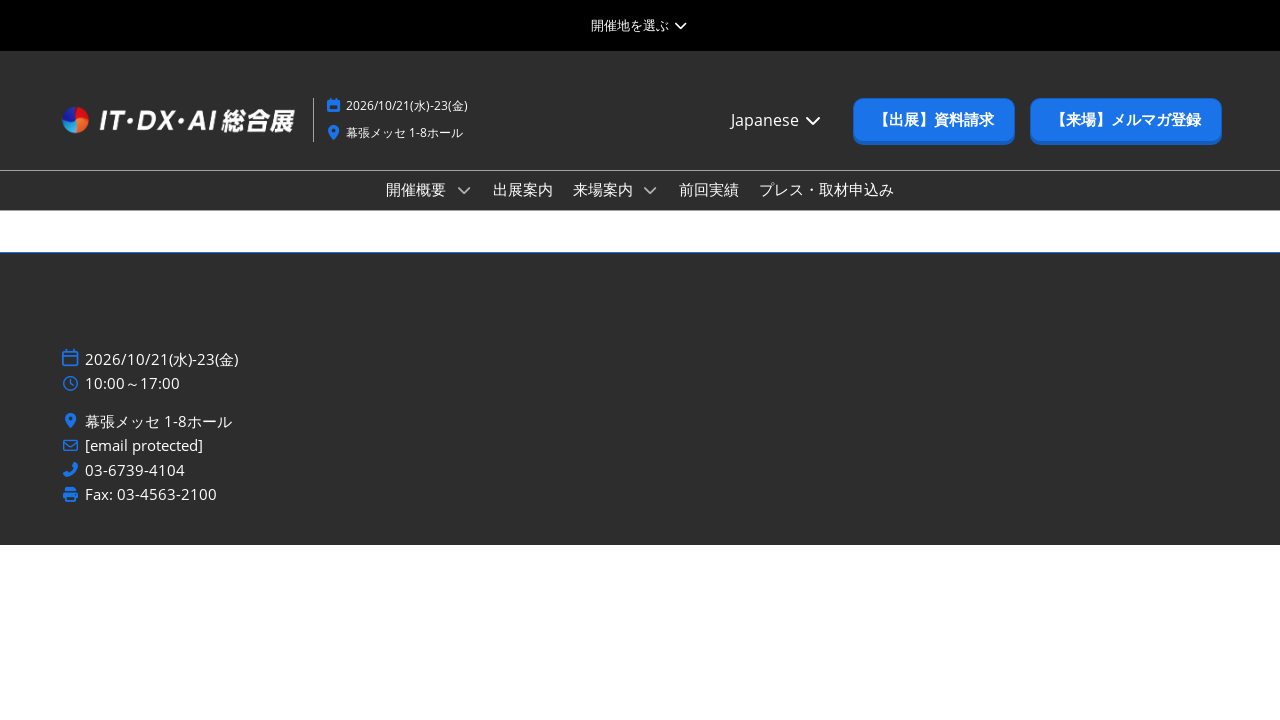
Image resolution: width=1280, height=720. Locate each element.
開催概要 (418, 189)
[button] (934, 120)
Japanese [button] (777, 120)
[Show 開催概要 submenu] (464, 190)
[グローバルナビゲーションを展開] (639, 25)
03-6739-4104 (135, 470)
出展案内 (523, 189)
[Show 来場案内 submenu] (651, 190)
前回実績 (709, 189)
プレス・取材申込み (826, 189)
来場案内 (605, 189)
